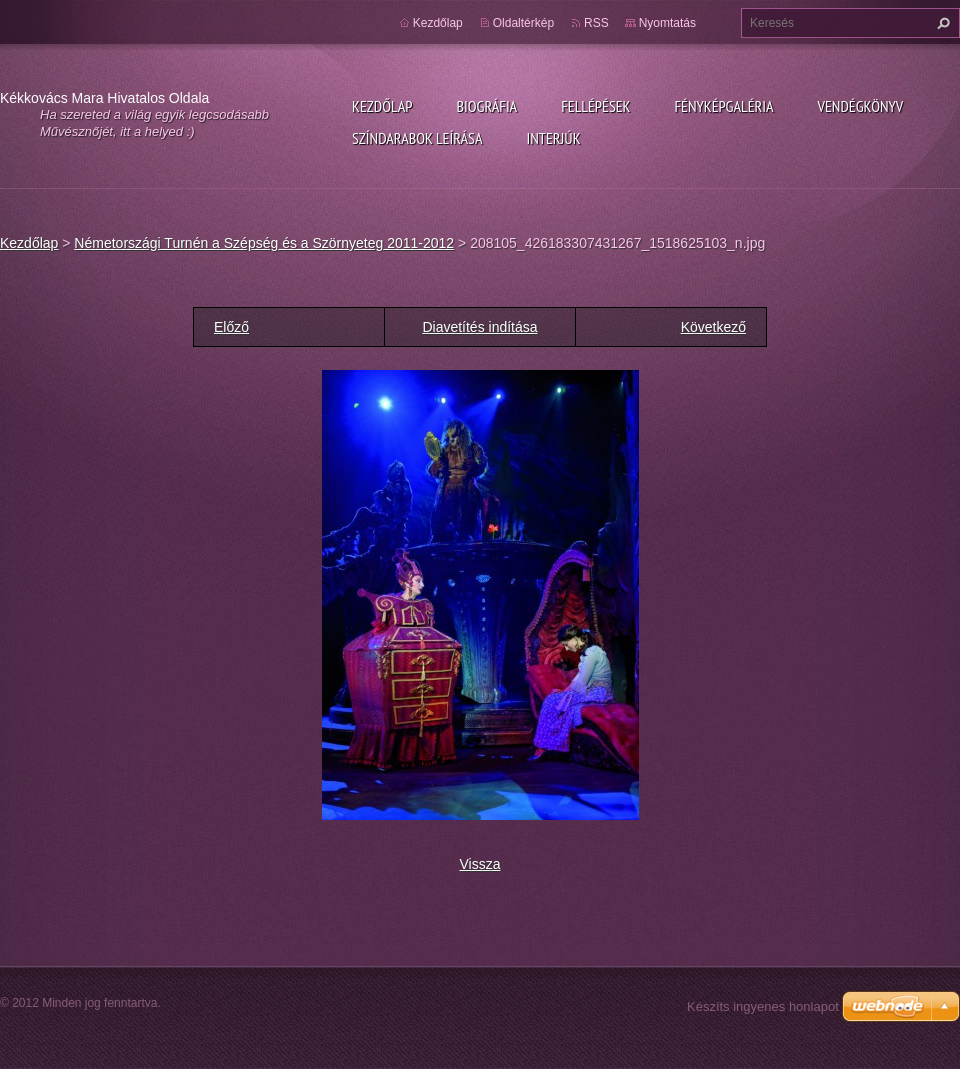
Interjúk (553, 138)
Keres (941, 23)
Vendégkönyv (861, 106)
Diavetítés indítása (479, 327)
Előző (231, 327)
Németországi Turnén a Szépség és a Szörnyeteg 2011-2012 (264, 243)
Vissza (480, 864)
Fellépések (595, 106)
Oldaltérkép (523, 23)
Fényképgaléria (724, 106)
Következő (713, 327)
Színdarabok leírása (417, 138)
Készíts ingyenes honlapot (763, 1006)
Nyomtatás (667, 23)
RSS (596, 23)
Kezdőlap (382, 106)
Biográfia (486, 106)
